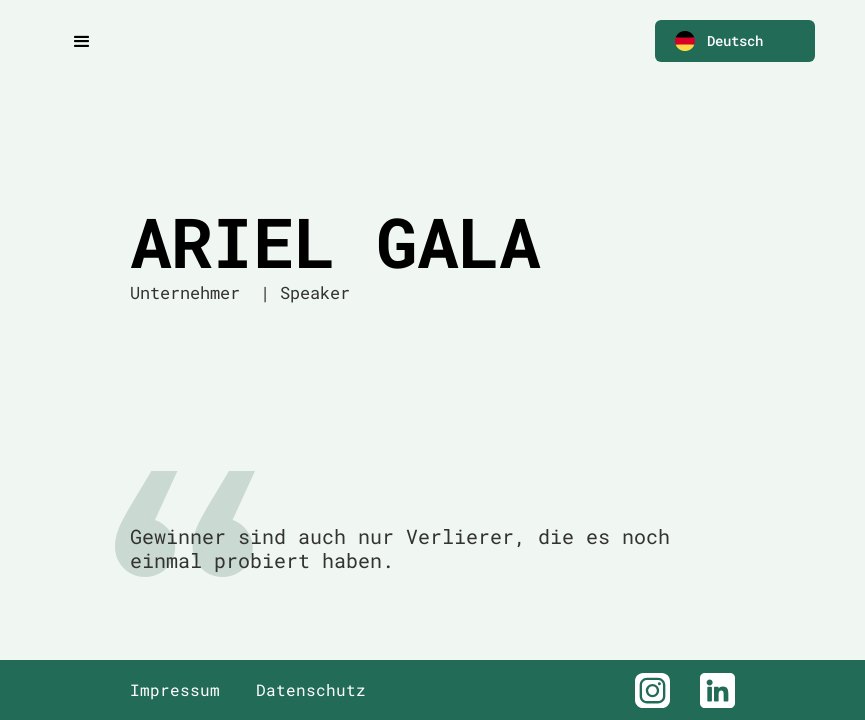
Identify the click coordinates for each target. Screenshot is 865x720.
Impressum (175, 690)
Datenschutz (311, 690)
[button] (735, 41)
